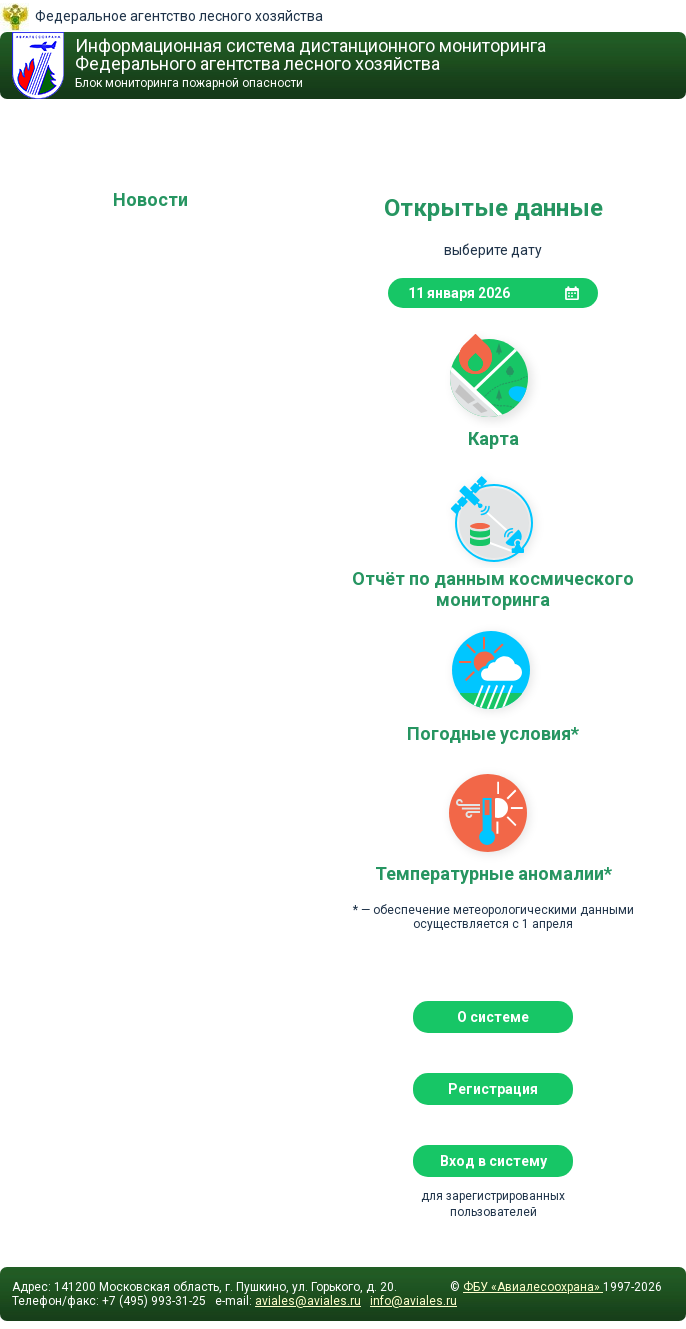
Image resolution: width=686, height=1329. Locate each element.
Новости (150, 199)
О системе (493, 1017)
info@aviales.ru (413, 1301)
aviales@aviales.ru (308, 1301)
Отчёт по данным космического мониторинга (493, 518)
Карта (493, 378)
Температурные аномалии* (493, 813)
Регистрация (493, 1089)
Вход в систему (493, 1161)
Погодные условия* (493, 673)
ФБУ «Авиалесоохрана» (533, 1287)
